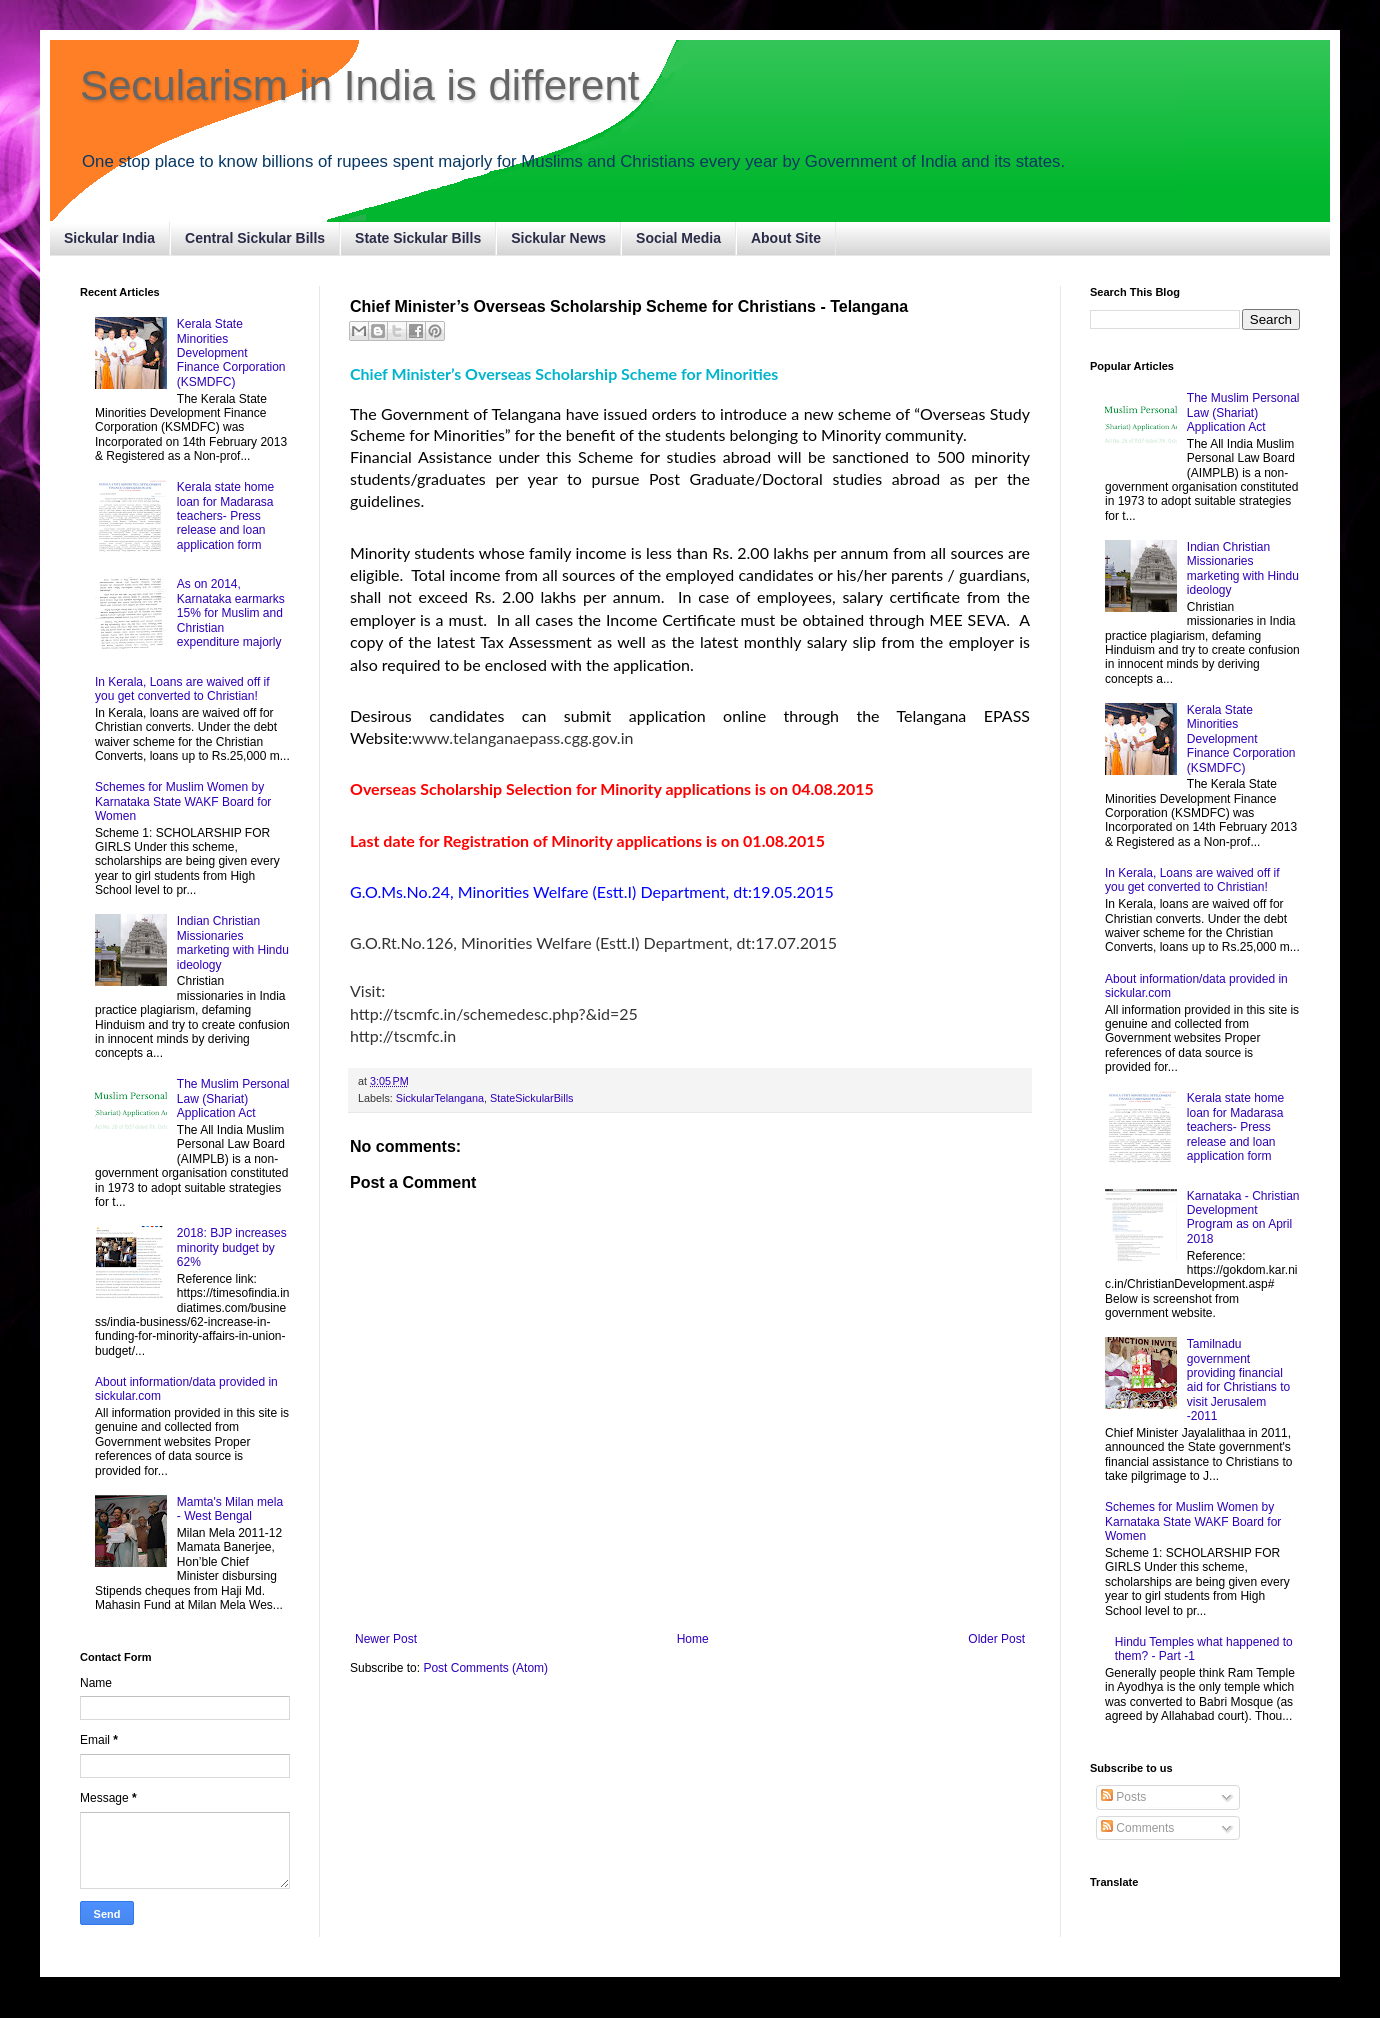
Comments (1137, 1828)
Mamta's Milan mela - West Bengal (230, 1509)
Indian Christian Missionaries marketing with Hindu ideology (233, 942)
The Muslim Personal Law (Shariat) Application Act (233, 1098)
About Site (786, 238)
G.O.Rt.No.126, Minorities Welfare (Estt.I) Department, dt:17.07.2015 (593, 942)
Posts (1123, 1797)
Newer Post (386, 1639)
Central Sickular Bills (255, 238)
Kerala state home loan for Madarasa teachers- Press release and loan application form (225, 516)
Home (693, 1639)
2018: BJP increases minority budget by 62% (232, 1247)
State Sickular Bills (418, 238)
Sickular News (558, 238)
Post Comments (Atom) (485, 1668)
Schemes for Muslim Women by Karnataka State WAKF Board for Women (183, 801)
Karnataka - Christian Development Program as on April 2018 (1243, 1217)
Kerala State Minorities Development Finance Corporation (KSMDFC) (231, 353)
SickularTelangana (440, 1098)
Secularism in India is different (360, 85)
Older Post (996, 1639)
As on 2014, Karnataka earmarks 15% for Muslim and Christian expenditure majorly (231, 613)
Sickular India (109, 238)
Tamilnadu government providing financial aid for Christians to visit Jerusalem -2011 (1238, 1380)
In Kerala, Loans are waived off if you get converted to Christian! (182, 689)
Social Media (678, 238)
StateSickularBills (531, 1098)
